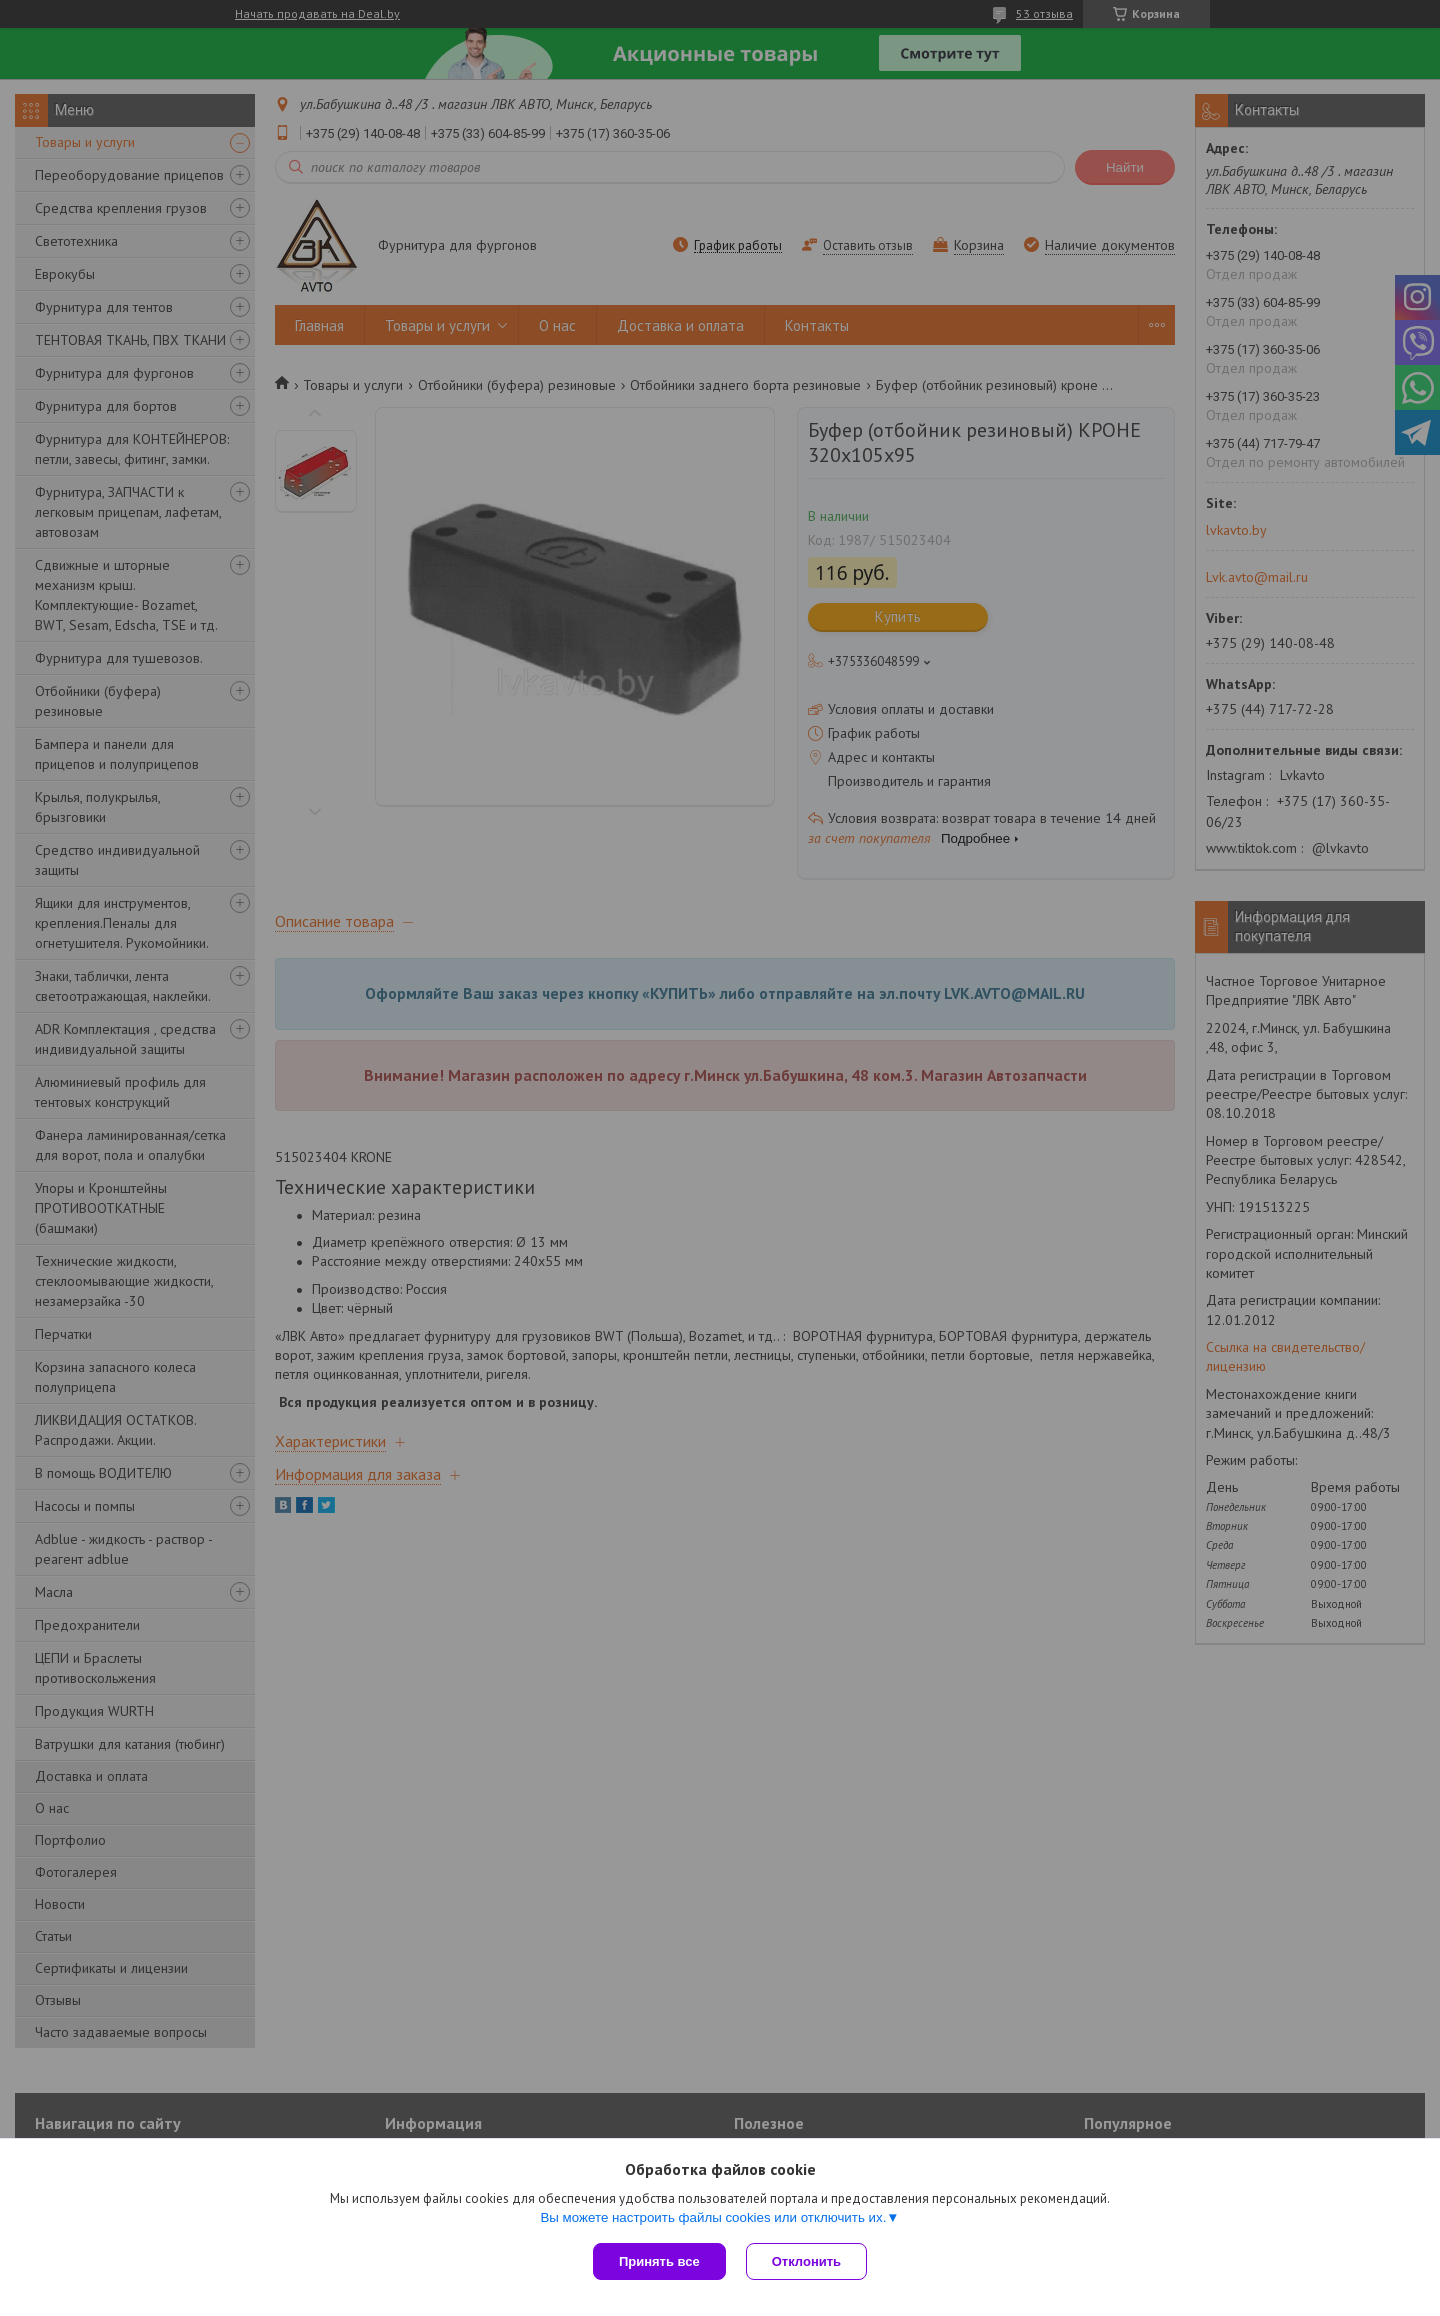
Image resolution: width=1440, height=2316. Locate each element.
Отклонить (806, 2261)
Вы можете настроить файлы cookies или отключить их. (713, 2217)
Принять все (659, 2261)
